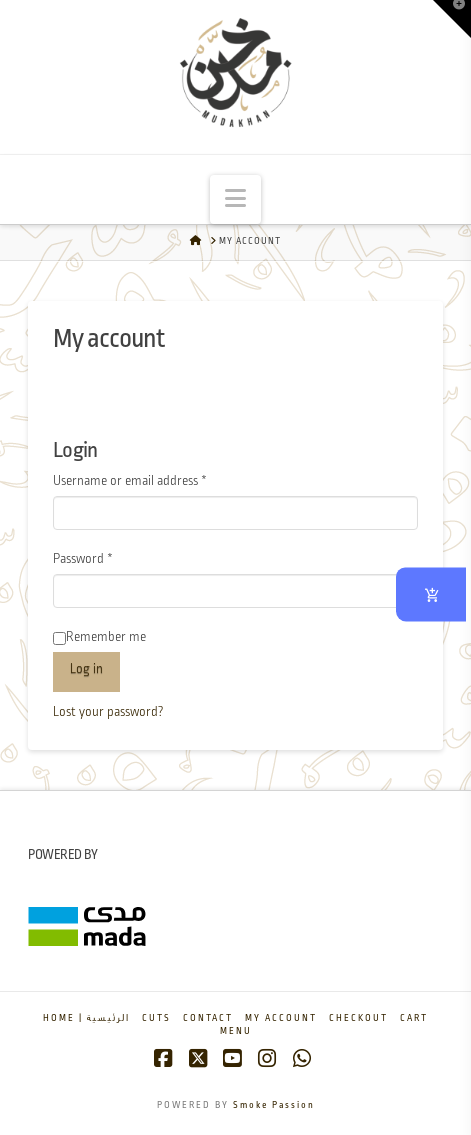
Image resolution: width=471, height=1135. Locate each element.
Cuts (156, 1018)
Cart (414, 1018)
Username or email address (154, 479)
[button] (235, 199)
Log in (86, 669)
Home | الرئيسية (86, 1018)
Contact (208, 1018)
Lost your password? (108, 712)
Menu (236, 1031)
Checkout (358, 1018)
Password (107, 557)
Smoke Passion (274, 1105)
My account (281, 1018)
